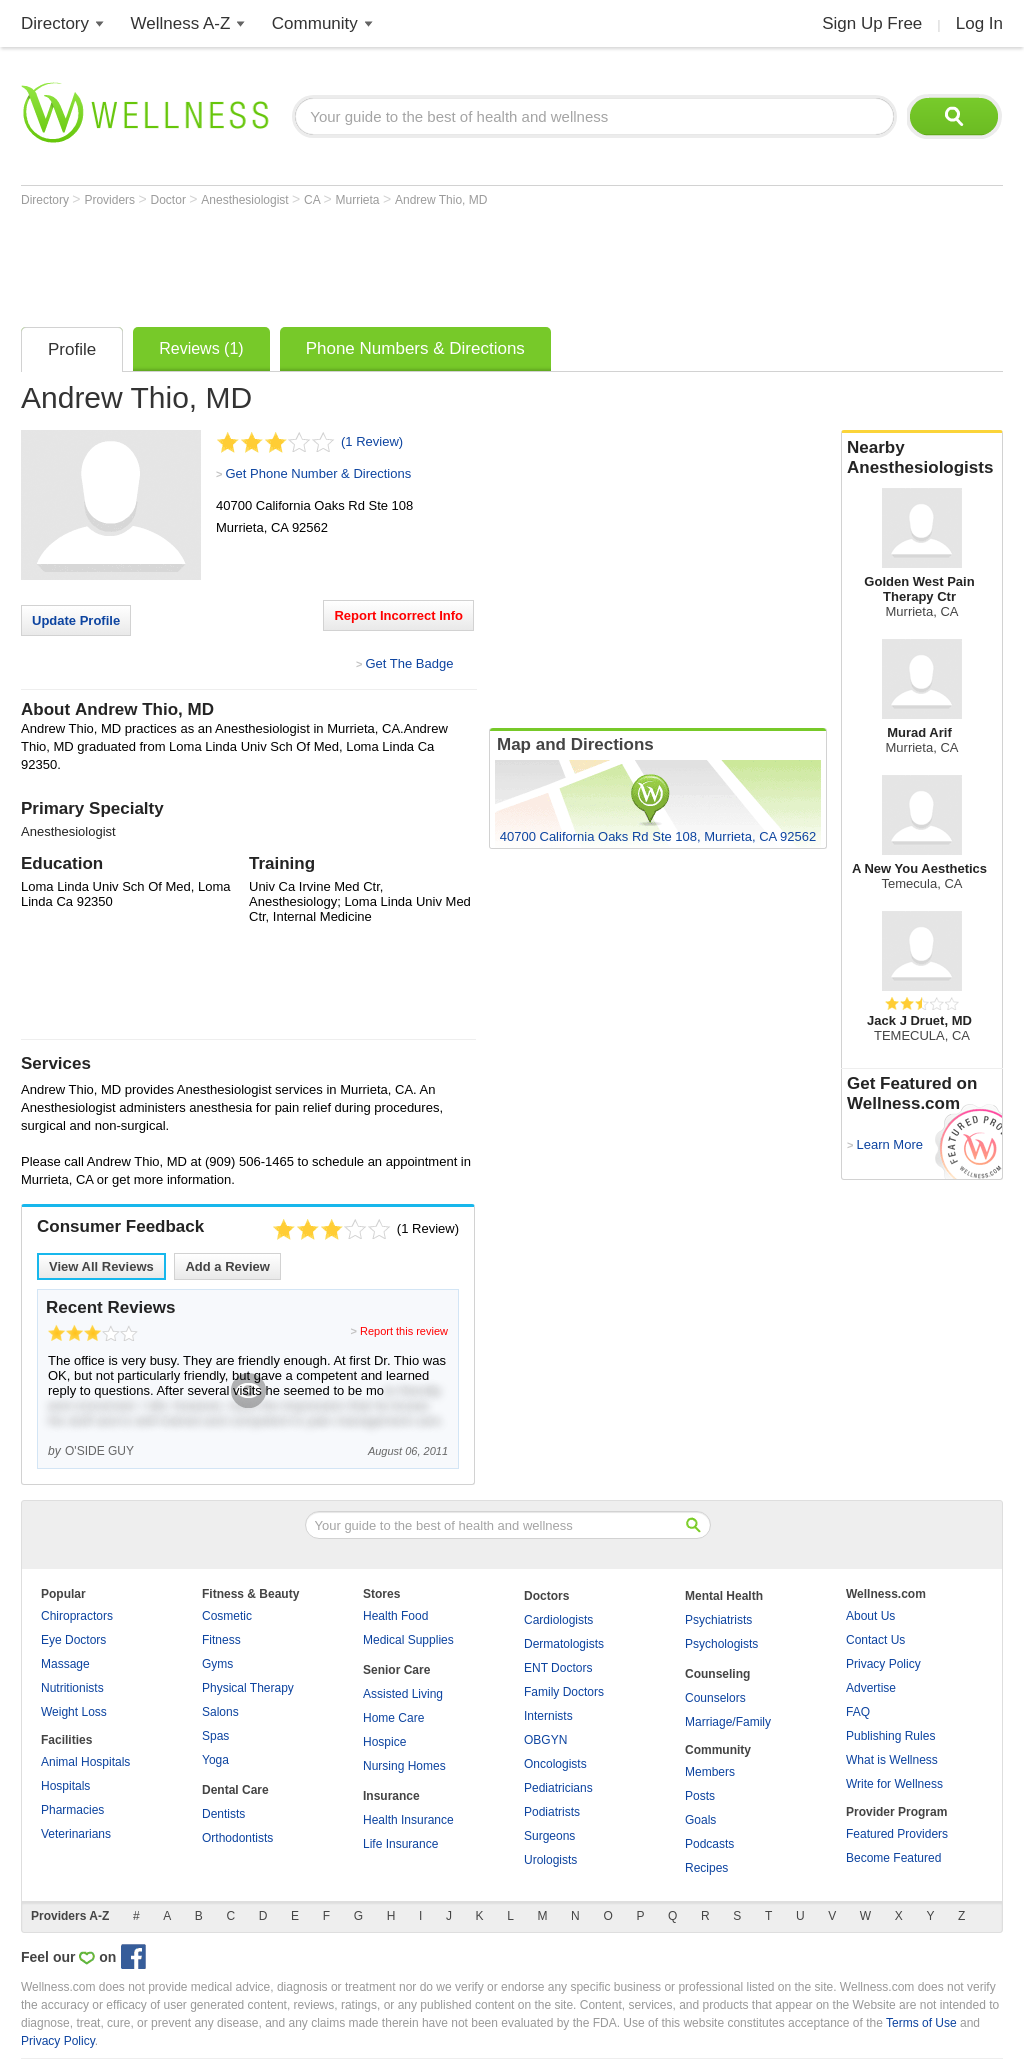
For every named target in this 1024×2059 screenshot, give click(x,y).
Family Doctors (564, 1692)
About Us (870, 1616)
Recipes (706, 1868)
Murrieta (359, 200)
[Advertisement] (385, 262)
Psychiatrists (718, 1620)
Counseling (717, 1674)
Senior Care (396, 1670)
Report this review (404, 1331)
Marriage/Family (728, 1722)
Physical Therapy (248, 1688)
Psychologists (721, 1644)
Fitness (221, 1640)
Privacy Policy (883, 1664)
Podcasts (709, 1844)
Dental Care (235, 1790)
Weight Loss (74, 1712)
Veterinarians (76, 1834)
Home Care (393, 1718)
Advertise (871, 1688)
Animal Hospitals (85, 1762)
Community (315, 23)
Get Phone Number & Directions (318, 473)
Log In (979, 23)
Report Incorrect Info (398, 615)
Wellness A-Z (181, 23)
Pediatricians (558, 1788)
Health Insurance (408, 1820)
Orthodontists (237, 1838)
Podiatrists (552, 1812)
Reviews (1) (201, 348)
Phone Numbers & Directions (415, 348)
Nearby (922, 458)
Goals (700, 1820)
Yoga (215, 1760)
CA (313, 200)
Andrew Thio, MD (441, 200)
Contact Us (875, 1640)
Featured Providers (897, 1834)
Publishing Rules (890, 1736)
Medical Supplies (408, 1640)
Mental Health (724, 1596)
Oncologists (555, 1764)
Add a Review (227, 1266)
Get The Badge (409, 663)
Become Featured (893, 1858)
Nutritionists (72, 1688)
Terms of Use (921, 2023)
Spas (215, 1736)
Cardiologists (558, 1620)
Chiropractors (77, 1616)
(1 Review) (372, 441)
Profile (72, 349)
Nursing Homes (404, 1766)
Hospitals (65, 1786)
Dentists (223, 1814)
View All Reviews (101, 1266)
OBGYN (545, 1740)
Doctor (170, 200)
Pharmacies (72, 1810)
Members (710, 1772)
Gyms (217, 1664)
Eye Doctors (73, 1640)
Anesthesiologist (246, 200)
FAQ (858, 1712)
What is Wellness (892, 1760)
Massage (65, 1664)
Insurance (391, 1796)
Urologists (550, 1860)
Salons (220, 1712)
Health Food (395, 1616)
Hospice (384, 1742)
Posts (700, 1796)
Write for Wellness (894, 1784)
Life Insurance (400, 1844)
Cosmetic (227, 1616)
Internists (548, 1716)
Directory (55, 23)
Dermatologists (564, 1644)
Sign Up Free (872, 23)
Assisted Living (403, 1694)
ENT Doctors (558, 1668)
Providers (111, 200)
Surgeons (549, 1836)
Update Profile (76, 620)
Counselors (715, 1698)
